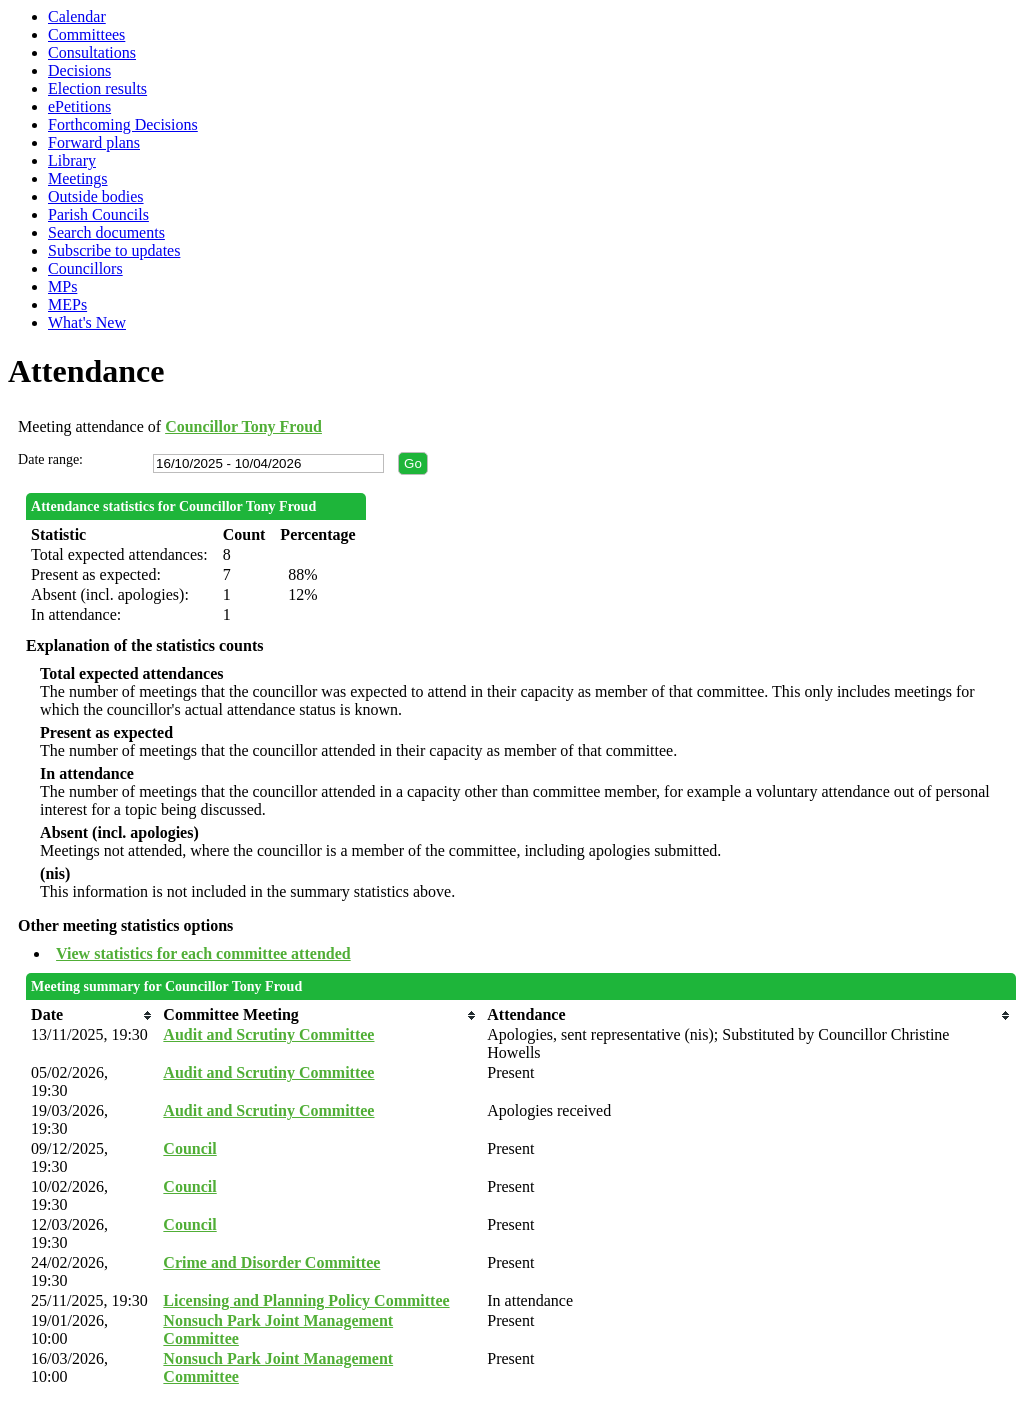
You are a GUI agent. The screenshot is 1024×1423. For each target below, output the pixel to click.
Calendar (77, 16)
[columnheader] (92, 1015)
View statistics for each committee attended (203, 953)
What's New (87, 322)
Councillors (85, 268)
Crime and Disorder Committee (271, 1262)
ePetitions (79, 106)
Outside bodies (96, 196)
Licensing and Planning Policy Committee (306, 1300)
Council (189, 1148)
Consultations (92, 52)
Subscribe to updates (114, 250)
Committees (86, 34)
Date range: (50, 459)
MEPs (67, 304)
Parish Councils (98, 214)
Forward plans (94, 142)
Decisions (79, 70)
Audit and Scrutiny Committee (268, 1034)
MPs (62, 286)
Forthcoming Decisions (123, 124)
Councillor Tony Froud (243, 426)
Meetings (78, 178)
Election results (97, 88)
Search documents (106, 232)
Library (72, 160)
